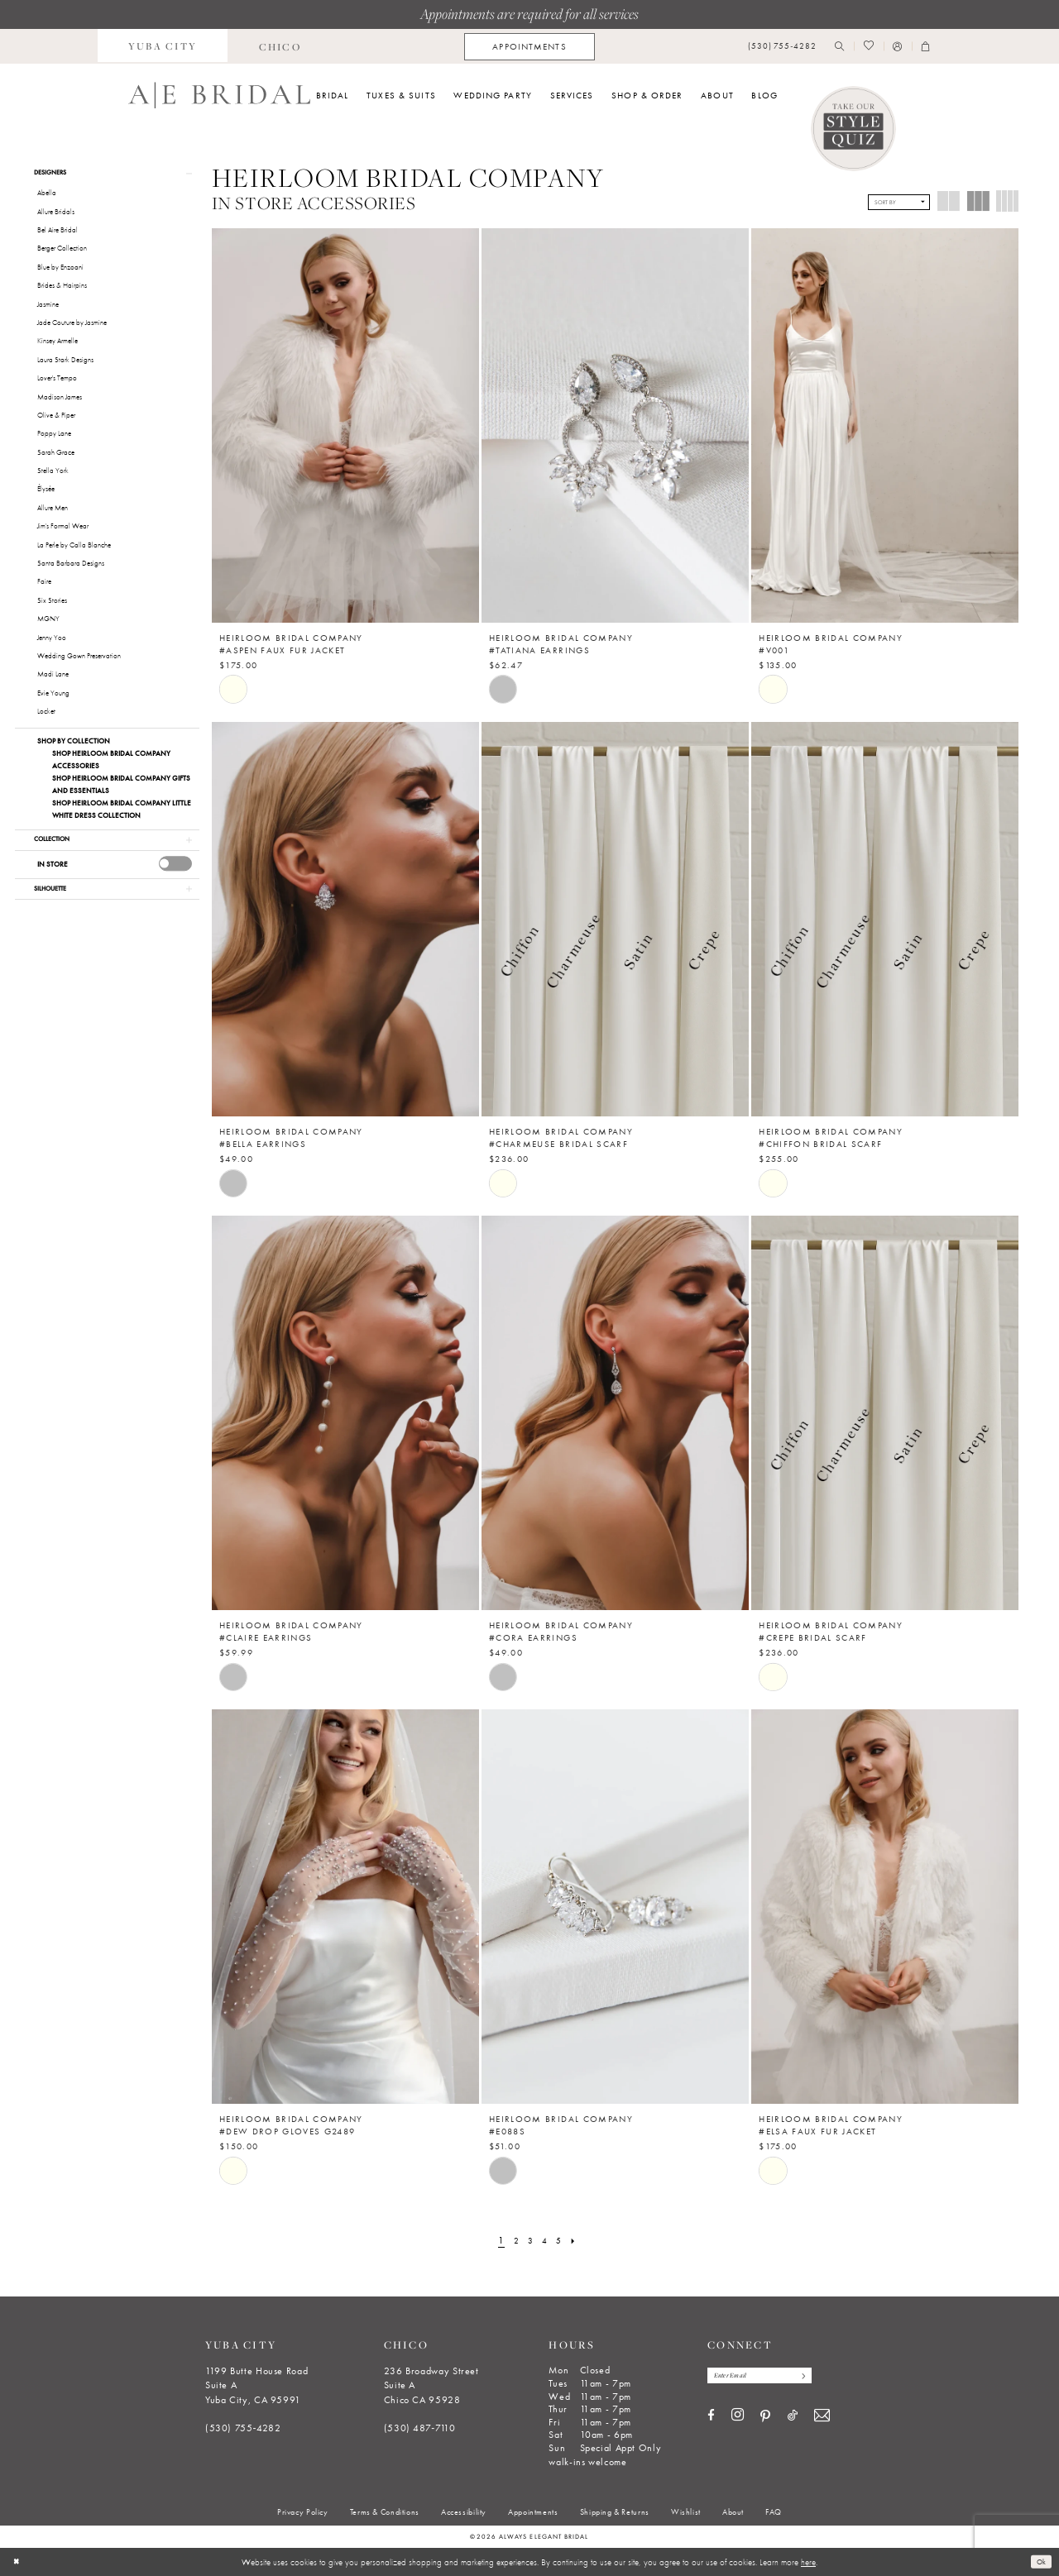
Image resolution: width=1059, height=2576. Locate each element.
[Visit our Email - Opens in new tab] (822, 2418)
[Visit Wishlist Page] (868, 46)
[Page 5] (561, 2240)
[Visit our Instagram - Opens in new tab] (737, 2418)
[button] (898, 46)
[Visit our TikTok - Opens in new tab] (793, 2418)
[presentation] (175, 870)
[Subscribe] (818, 2377)
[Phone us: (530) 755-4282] (782, 46)
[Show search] (840, 46)
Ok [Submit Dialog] (1039, 2561)
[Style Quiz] (854, 129)
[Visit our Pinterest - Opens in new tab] (765, 2418)
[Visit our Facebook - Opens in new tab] (711, 2418)
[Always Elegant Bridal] (219, 95)
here (808, 2562)
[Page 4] (545, 2240)
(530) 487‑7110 (420, 2428)
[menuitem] (163, 46)
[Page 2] (513, 2240)
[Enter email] (768, 2377)
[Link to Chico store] (280, 46)
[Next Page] (578, 2240)
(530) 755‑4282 (243, 2428)
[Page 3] (529, 2240)
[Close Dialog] (17, 2562)
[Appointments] (529, 46)
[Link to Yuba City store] (163, 46)
